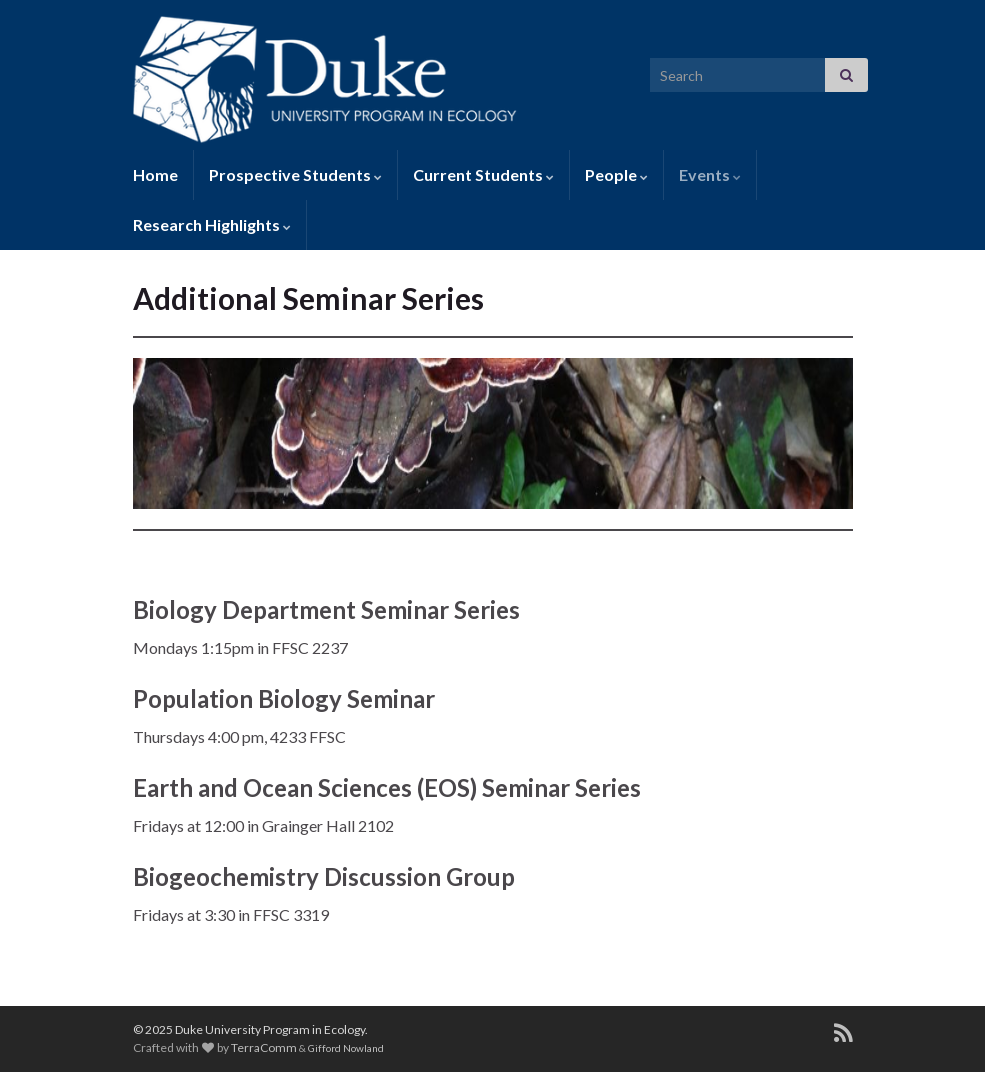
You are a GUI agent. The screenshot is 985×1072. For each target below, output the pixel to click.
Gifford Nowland (346, 1048)
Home (155, 174)
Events (710, 174)
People (616, 174)
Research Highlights (212, 224)
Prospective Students (295, 174)
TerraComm (264, 1047)
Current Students (483, 174)
